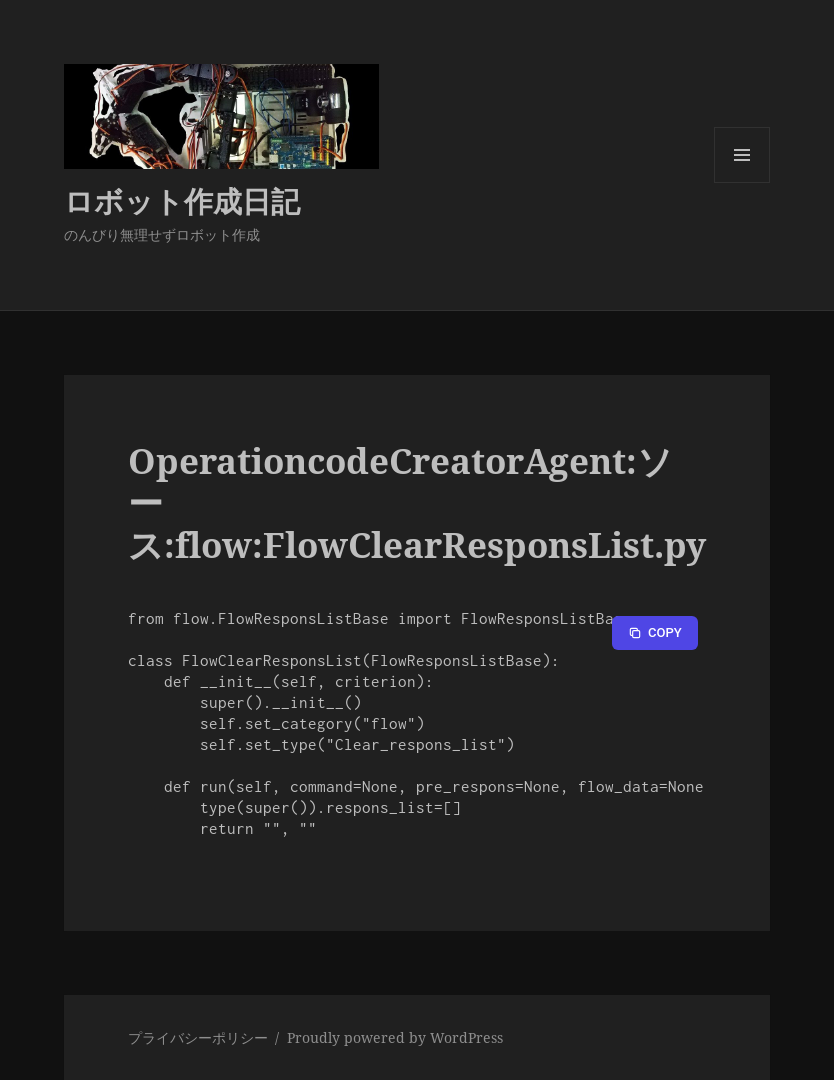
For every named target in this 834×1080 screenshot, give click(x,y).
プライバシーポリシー (198, 1037)
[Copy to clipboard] (655, 633)
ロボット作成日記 (182, 200)
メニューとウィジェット (742, 182)
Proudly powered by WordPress (395, 1037)
